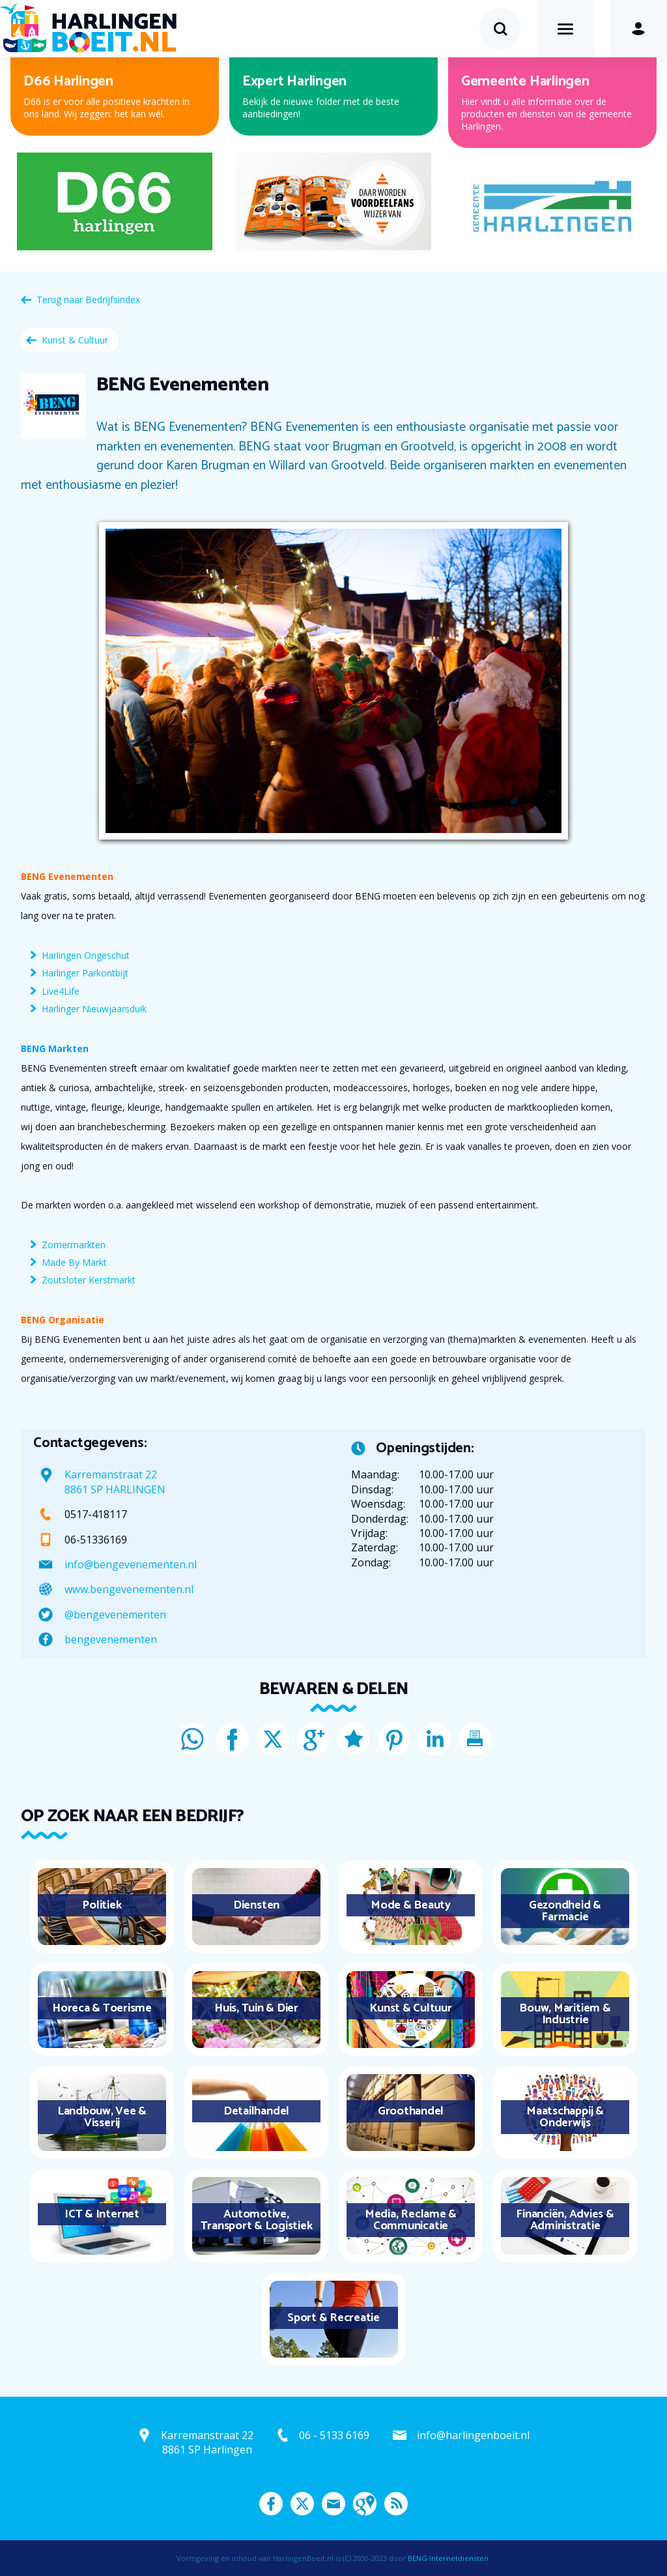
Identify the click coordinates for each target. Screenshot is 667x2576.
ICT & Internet (101, 2214)
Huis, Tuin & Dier (256, 2008)
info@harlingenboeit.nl (473, 2435)
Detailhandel (256, 2111)
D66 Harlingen (68, 81)
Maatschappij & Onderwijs (565, 2117)
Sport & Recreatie (333, 2318)
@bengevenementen (115, 1614)
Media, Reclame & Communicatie (411, 2220)
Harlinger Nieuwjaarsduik (94, 1009)
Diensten (256, 1905)
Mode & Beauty (411, 1905)
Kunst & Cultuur (75, 340)
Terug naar (88, 299)
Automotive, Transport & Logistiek (257, 2220)
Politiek (101, 1905)
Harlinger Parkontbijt (85, 973)
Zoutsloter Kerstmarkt (88, 1280)
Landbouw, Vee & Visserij (102, 2117)
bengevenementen (110, 1639)
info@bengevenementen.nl (130, 1564)
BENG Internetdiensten (448, 2558)
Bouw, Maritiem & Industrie (564, 2014)
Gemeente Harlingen (525, 81)
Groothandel (411, 2111)
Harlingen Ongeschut (86, 955)
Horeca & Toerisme (102, 2008)
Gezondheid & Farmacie (565, 1911)
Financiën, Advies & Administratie (565, 2220)
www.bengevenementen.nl (128, 1589)
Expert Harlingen (294, 81)
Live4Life (60, 991)
